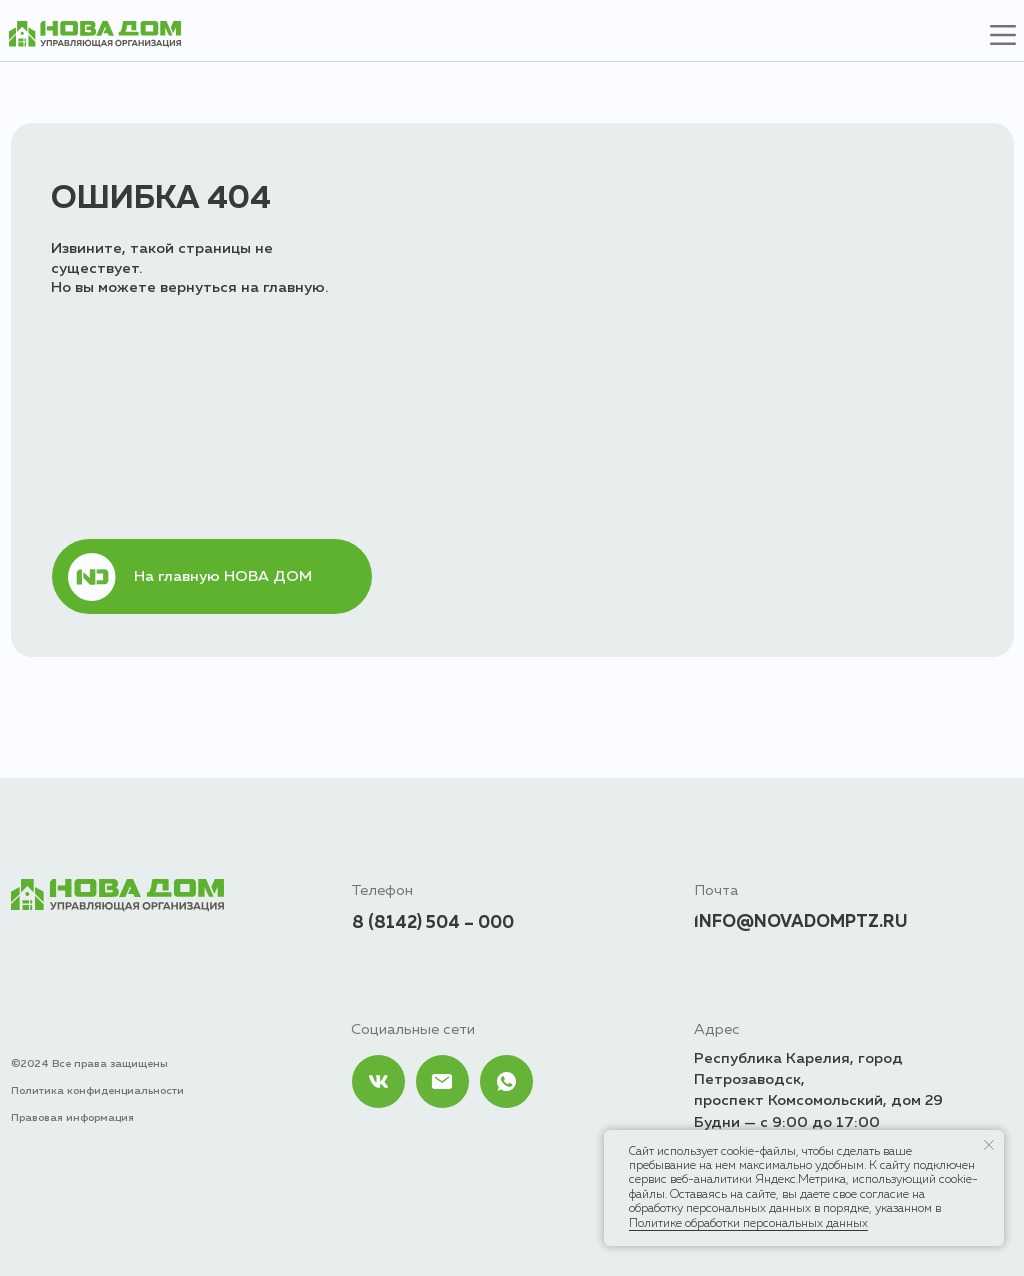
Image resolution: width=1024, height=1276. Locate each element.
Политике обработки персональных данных (748, 1224)
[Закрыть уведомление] (989, 1145)
